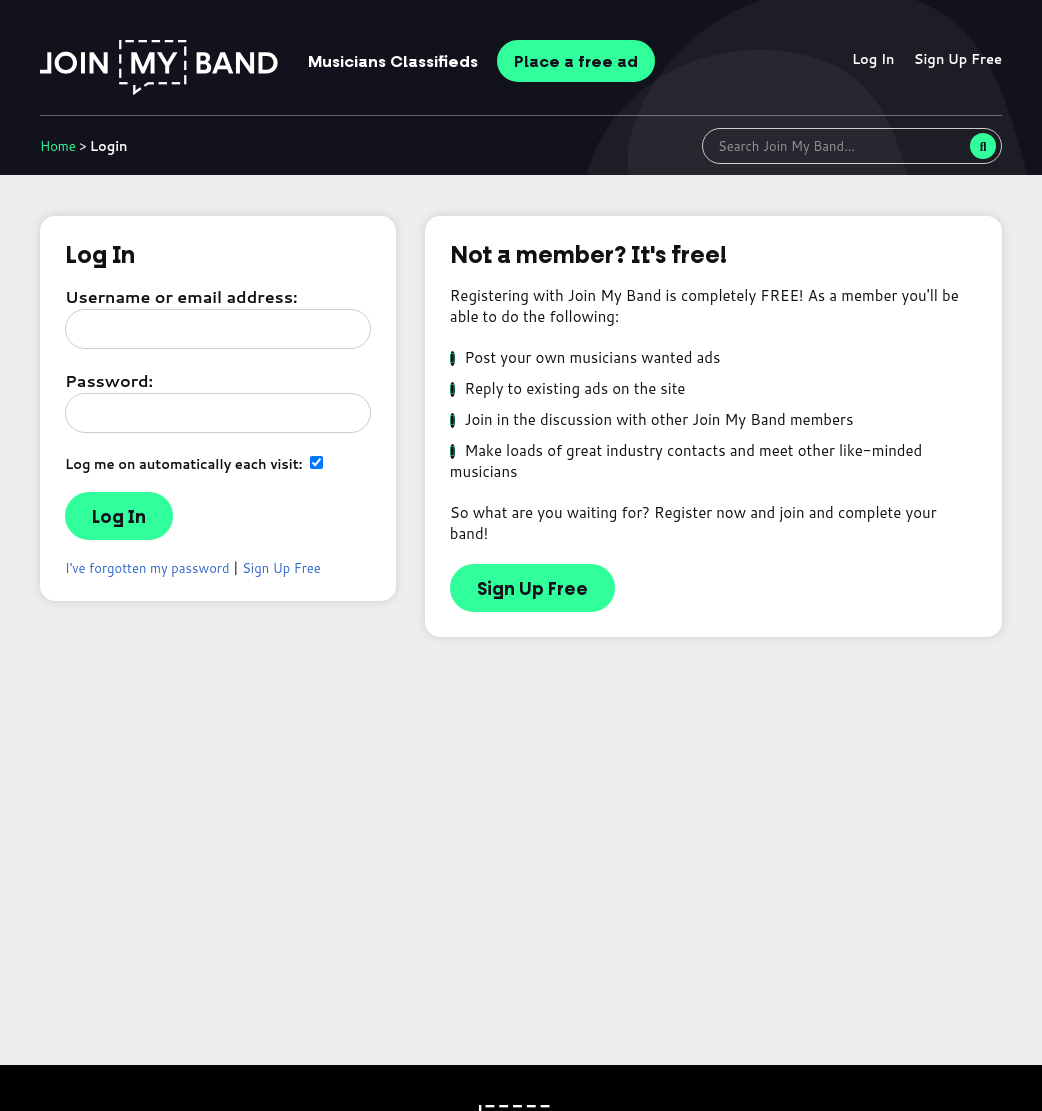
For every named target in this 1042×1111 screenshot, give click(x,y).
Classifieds (393, 62)
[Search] (983, 146)
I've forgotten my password (147, 568)
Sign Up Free (958, 59)
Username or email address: (181, 296)
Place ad (576, 62)
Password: (109, 380)
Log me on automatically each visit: (194, 463)
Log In (873, 59)
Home (58, 146)
